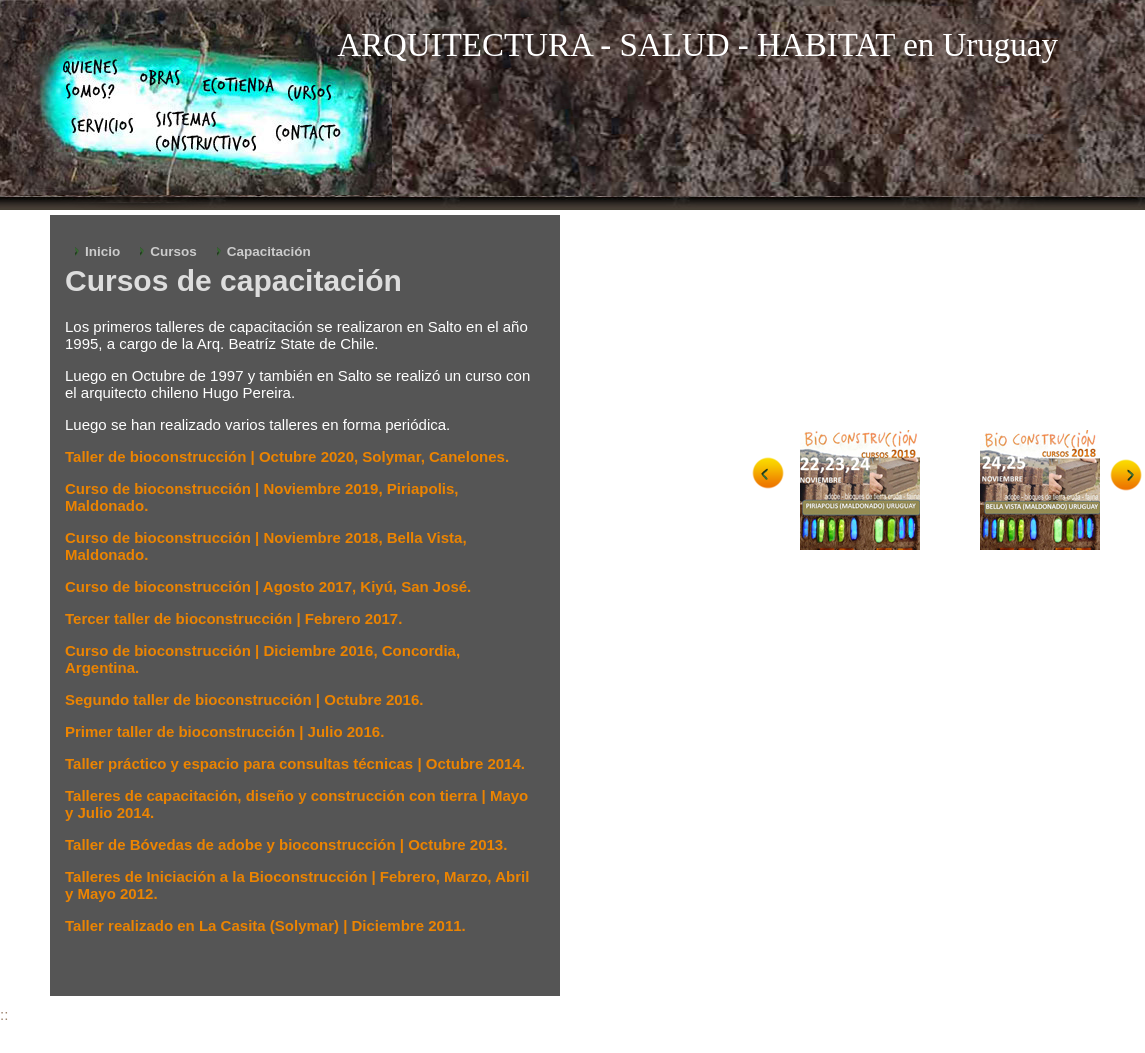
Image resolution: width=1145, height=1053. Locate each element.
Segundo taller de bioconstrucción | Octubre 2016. (244, 699)
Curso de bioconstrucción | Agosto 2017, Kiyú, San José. (268, 586)
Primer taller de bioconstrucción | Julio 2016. (224, 731)
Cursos (173, 251)
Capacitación (269, 251)
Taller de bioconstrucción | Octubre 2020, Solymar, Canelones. (287, 456)
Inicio (102, 251)
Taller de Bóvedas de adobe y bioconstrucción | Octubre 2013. (286, 844)
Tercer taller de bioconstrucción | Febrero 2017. (233, 618)
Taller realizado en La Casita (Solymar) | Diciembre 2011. (265, 925)
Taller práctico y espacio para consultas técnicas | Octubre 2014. (295, 763)
